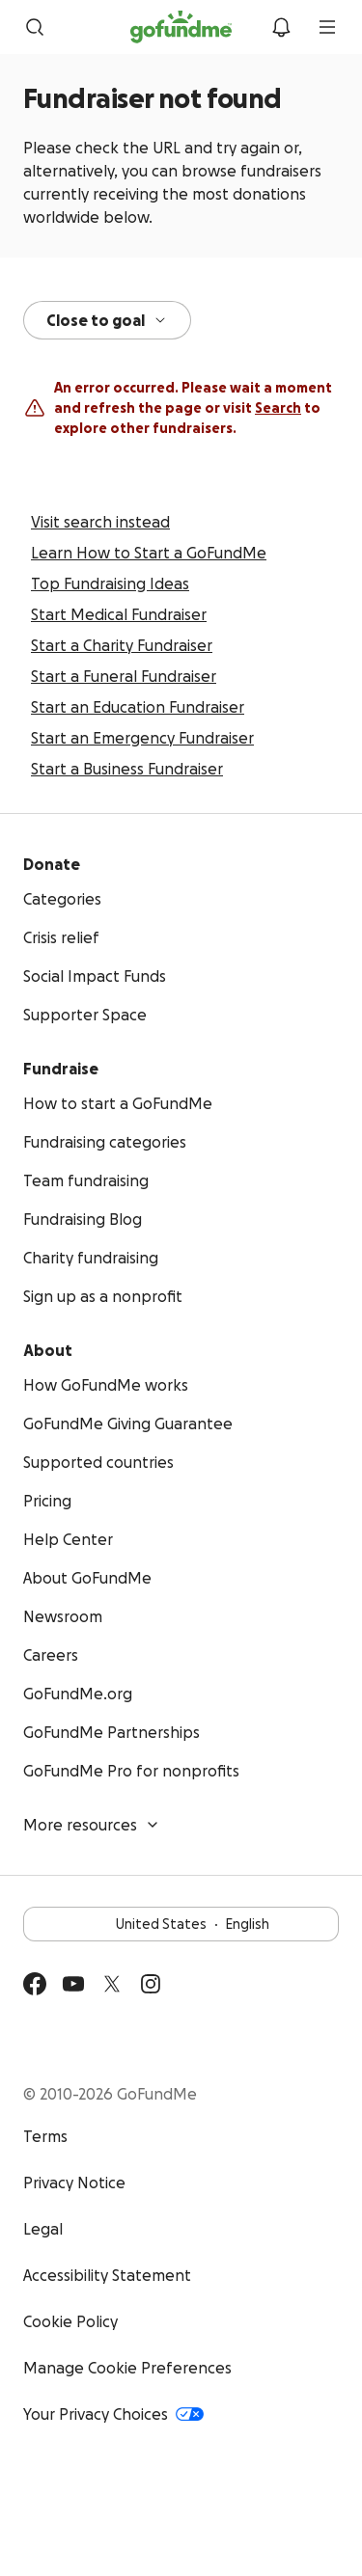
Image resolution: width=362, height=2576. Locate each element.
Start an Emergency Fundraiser (142, 742)
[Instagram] (150, 1988)
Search (278, 412)
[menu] (327, 32)
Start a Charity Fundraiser (121, 650)
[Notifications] (281, 32)
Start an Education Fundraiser (137, 711)
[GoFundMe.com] (181, 31)
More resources (91, 1829)
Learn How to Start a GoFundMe (148, 557)
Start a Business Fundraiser (127, 773)
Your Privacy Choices (113, 2418)
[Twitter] (112, 1988)
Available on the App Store (193, 2047)
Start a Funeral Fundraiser (123, 681)
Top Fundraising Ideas (110, 588)
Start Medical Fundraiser (119, 619)
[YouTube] (73, 1988)
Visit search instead (100, 526)
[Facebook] (34, 1988)
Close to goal (107, 325)
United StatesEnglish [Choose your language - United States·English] (181, 1929)
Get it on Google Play (79, 2047)
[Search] (34, 32)
